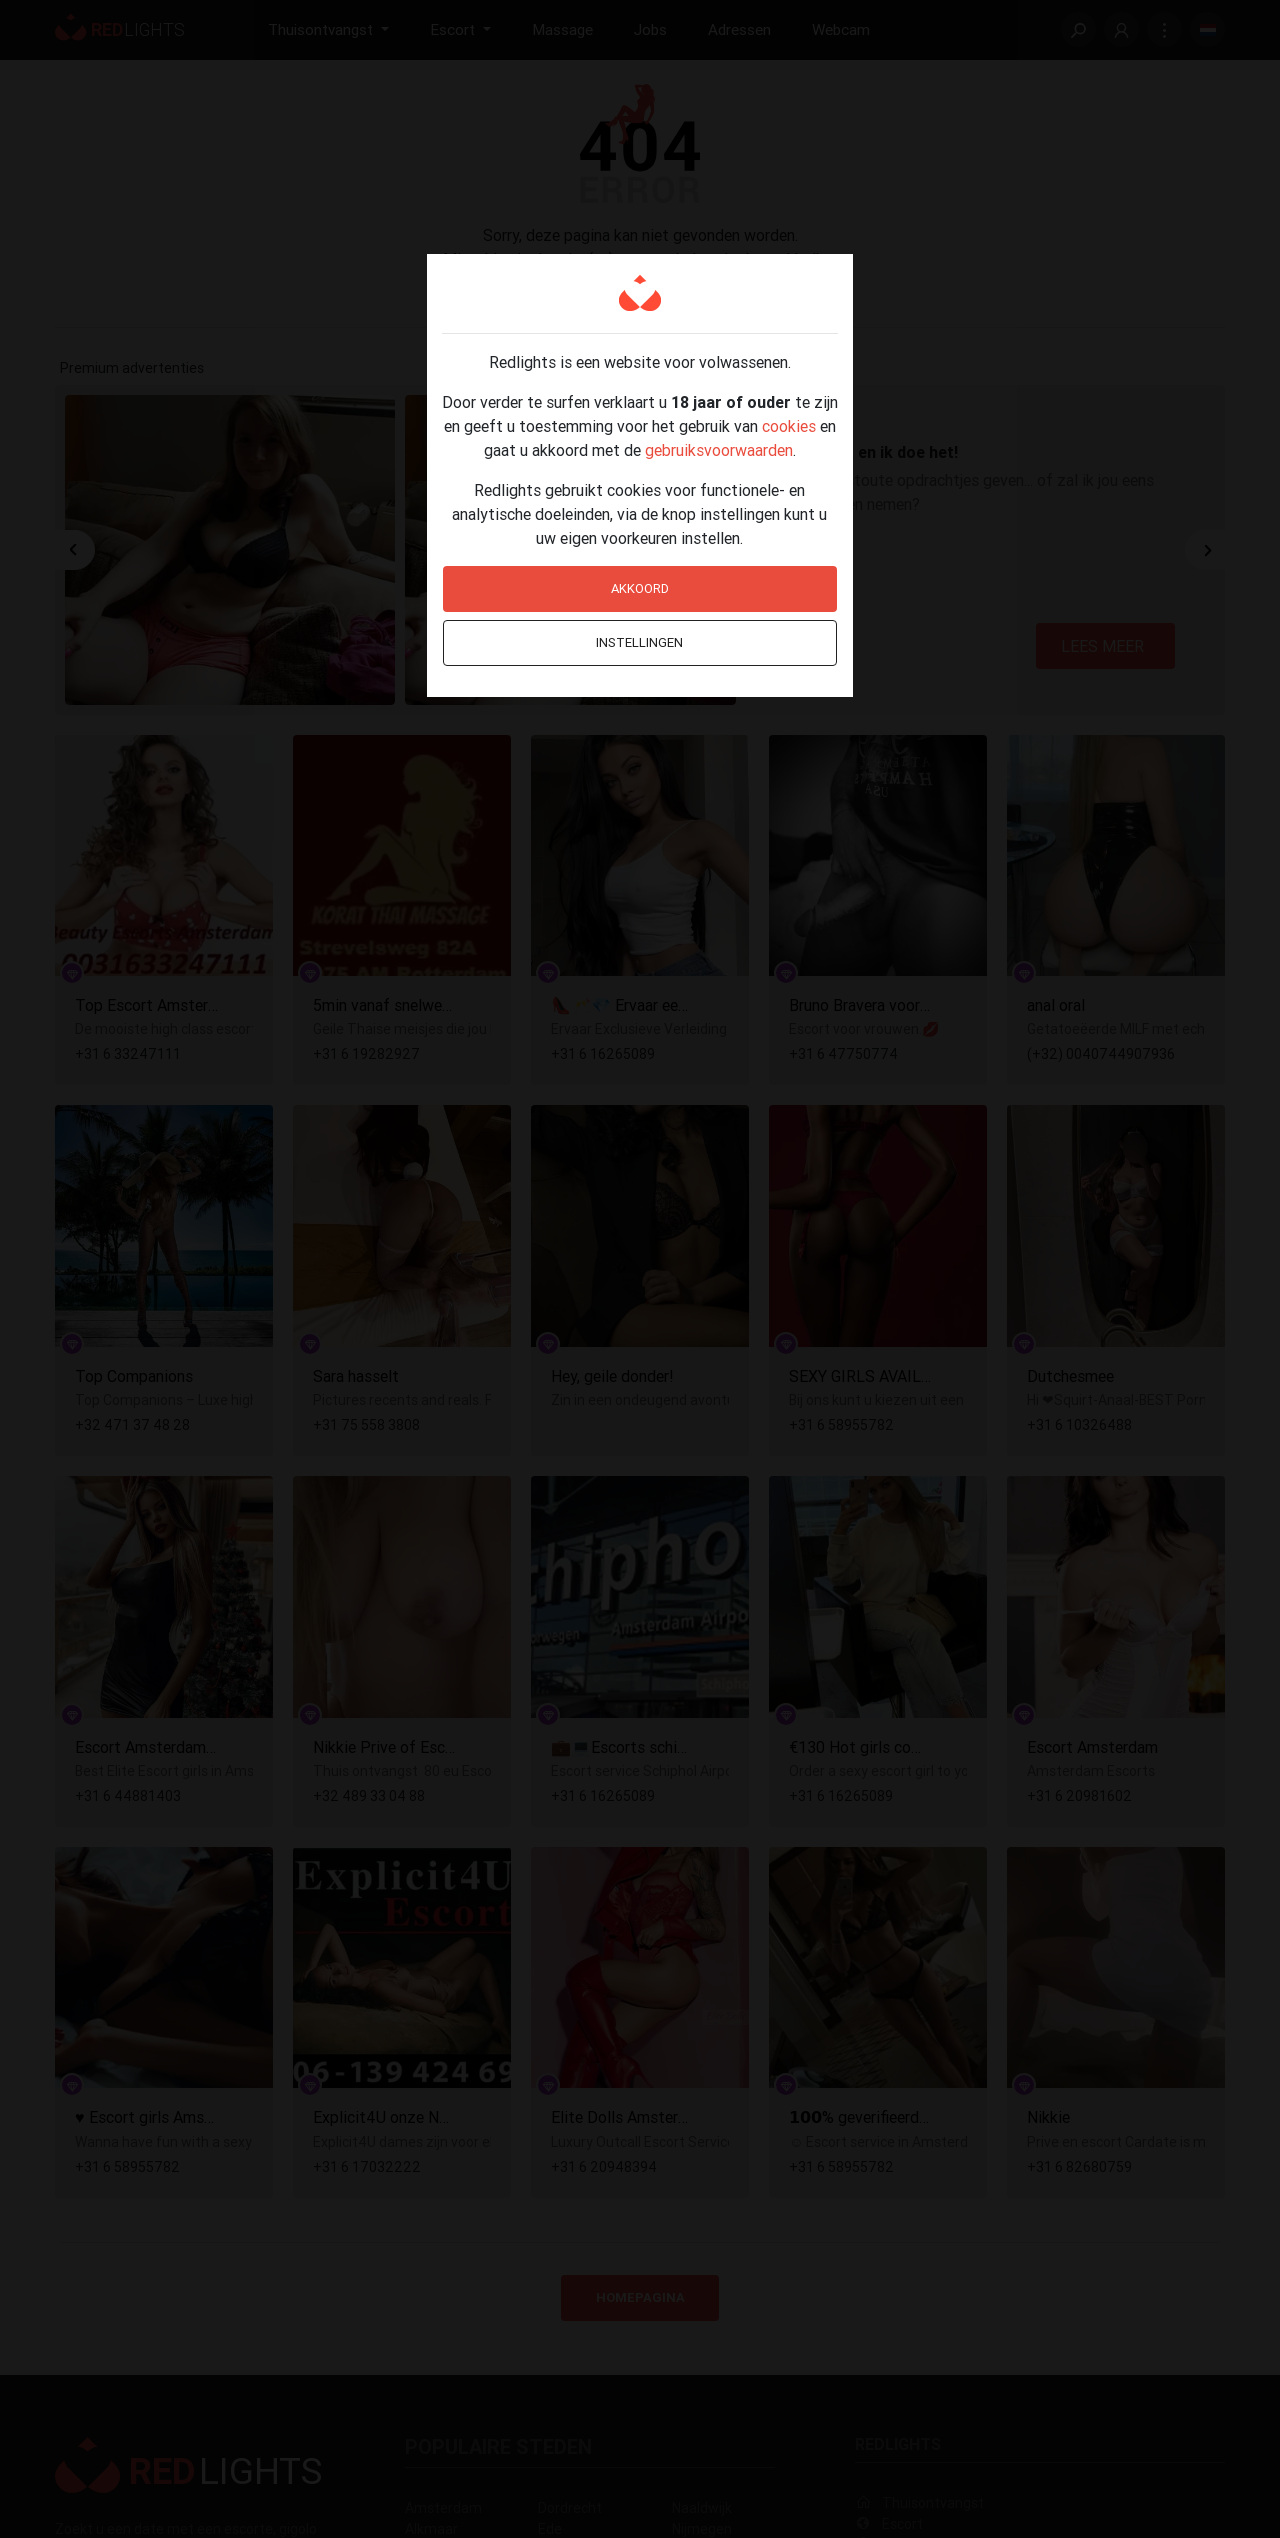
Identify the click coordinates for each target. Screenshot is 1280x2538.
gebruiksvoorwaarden (719, 450)
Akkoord (640, 588)
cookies (789, 426)
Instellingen (639, 642)
